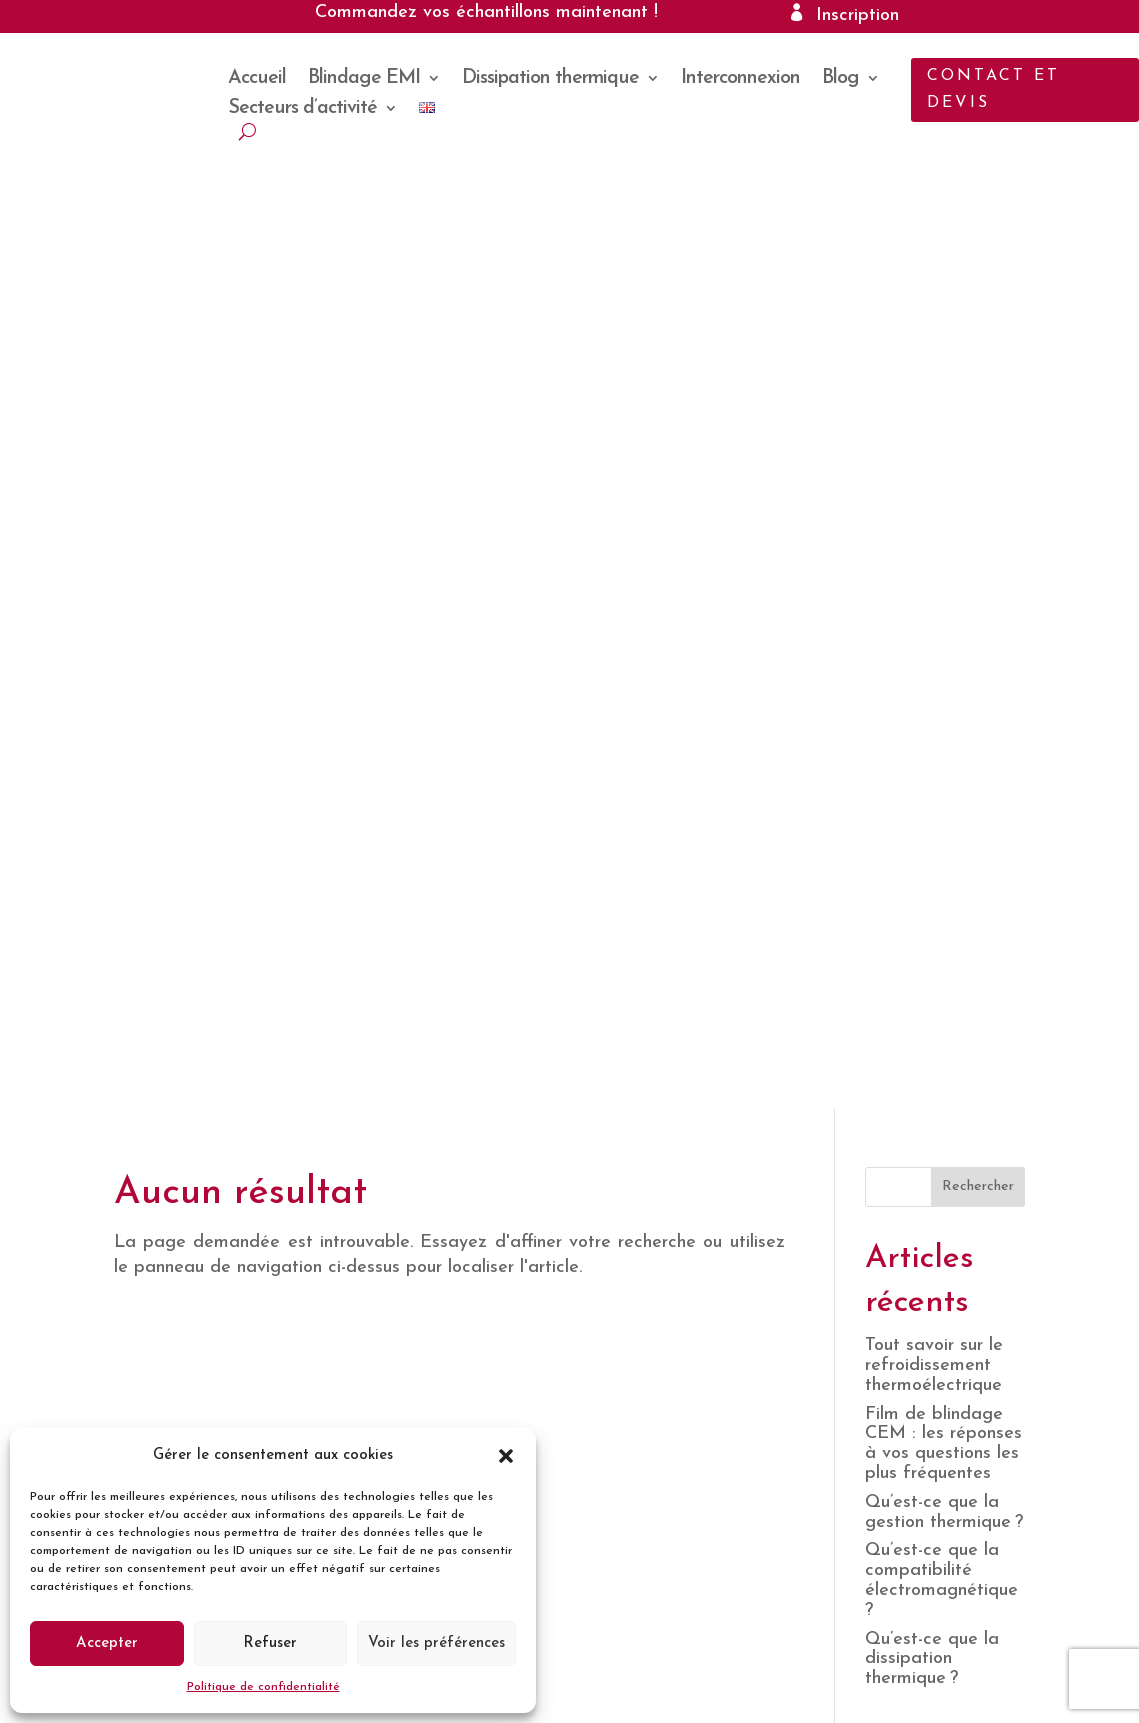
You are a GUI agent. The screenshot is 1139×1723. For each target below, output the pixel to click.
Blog (840, 79)
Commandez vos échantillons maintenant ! (486, 12)
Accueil (257, 79)
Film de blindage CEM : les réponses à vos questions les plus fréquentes (943, 475)
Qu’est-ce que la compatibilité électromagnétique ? (943, 612)
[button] (506, 1456)
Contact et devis (993, 89)
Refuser (270, 1643)
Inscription (857, 15)
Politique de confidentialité (263, 1687)
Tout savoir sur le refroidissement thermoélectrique (934, 397)
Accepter (107, 1643)
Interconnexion (740, 79)
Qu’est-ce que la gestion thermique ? (944, 543)
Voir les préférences (436, 1643)
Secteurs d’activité (302, 109)
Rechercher (978, 218)
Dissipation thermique (550, 79)
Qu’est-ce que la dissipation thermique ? (932, 690)
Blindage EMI (364, 79)
